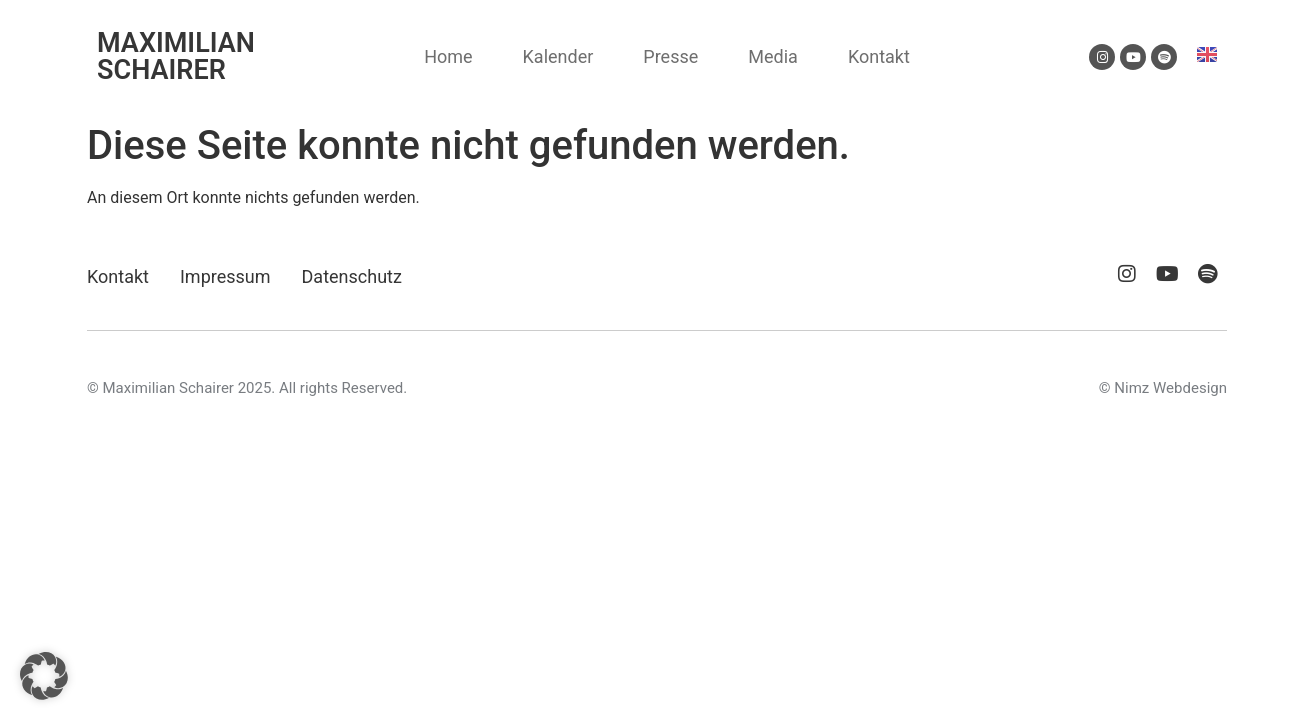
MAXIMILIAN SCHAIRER (176, 56)
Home (448, 56)
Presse (670, 56)
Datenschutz (352, 276)
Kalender (558, 56)
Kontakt (879, 56)
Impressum (225, 276)
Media (773, 56)
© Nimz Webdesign (1163, 388)
